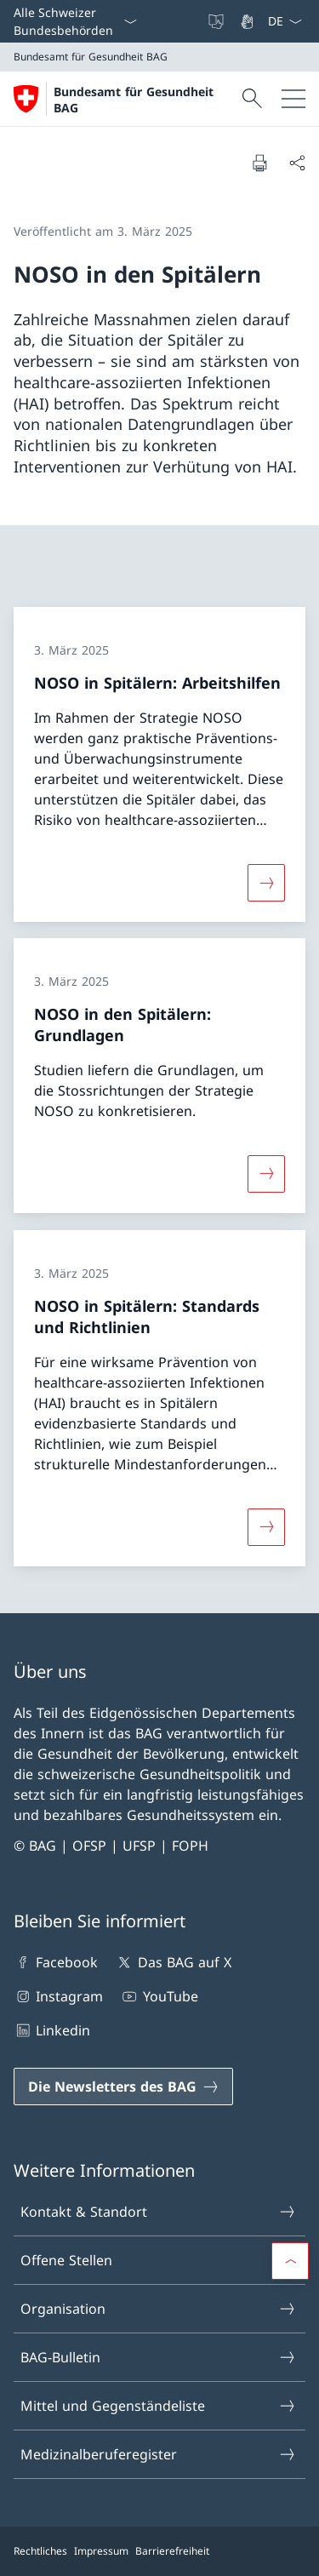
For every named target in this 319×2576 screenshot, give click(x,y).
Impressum (101, 2551)
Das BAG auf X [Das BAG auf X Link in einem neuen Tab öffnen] (173, 1962)
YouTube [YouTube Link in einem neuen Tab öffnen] (158, 1996)
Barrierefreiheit (172, 2551)
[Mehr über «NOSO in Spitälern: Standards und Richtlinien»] (266, 1526)
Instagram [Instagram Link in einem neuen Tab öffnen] (58, 1996)
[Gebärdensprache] (248, 21)
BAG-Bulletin (158, 2357)
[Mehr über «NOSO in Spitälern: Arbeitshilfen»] (266, 882)
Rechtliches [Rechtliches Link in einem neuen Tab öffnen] (40, 2551)
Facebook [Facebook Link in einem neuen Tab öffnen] (56, 1962)
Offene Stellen (158, 2260)
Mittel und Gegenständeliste (158, 2406)
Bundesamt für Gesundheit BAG (134, 99)
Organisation (158, 2308)
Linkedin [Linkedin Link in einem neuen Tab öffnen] (52, 2030)
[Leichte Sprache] (217, 21)
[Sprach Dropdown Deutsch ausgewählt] (284, 21)
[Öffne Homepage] (125, 99)
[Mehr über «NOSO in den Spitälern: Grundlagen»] (266, 1174)
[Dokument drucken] (259, 162)
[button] (290, 2261)
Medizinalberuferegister (158, 2454)
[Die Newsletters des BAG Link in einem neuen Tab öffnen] (123, 2086)
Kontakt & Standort (158, 2211)
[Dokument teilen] (297, 162)
